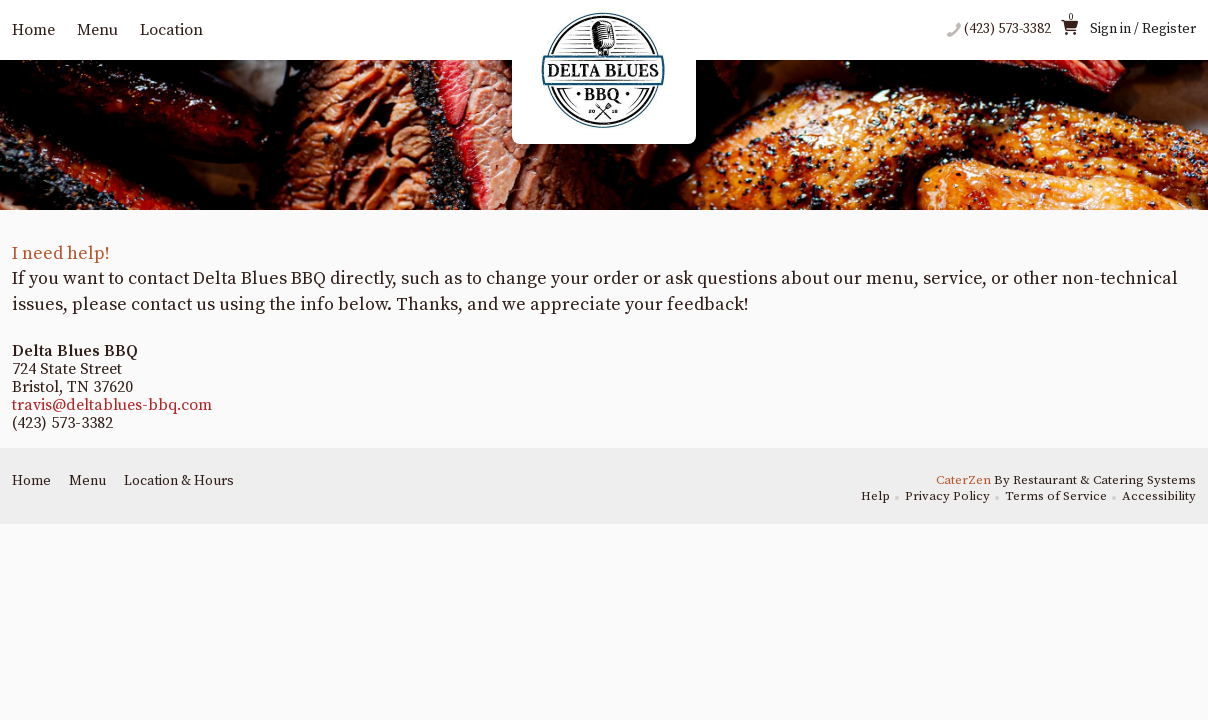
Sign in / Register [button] (1143, 29)
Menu (97, 30)
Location (171, 30)
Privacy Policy (947, 496)
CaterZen (963, 480)
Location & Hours (179, 481)
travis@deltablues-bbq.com (112, 405)
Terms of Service (1056, 496)
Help (875, 496)
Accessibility (1159, 496)
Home (33, 30)
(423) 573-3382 (1007, 29)
